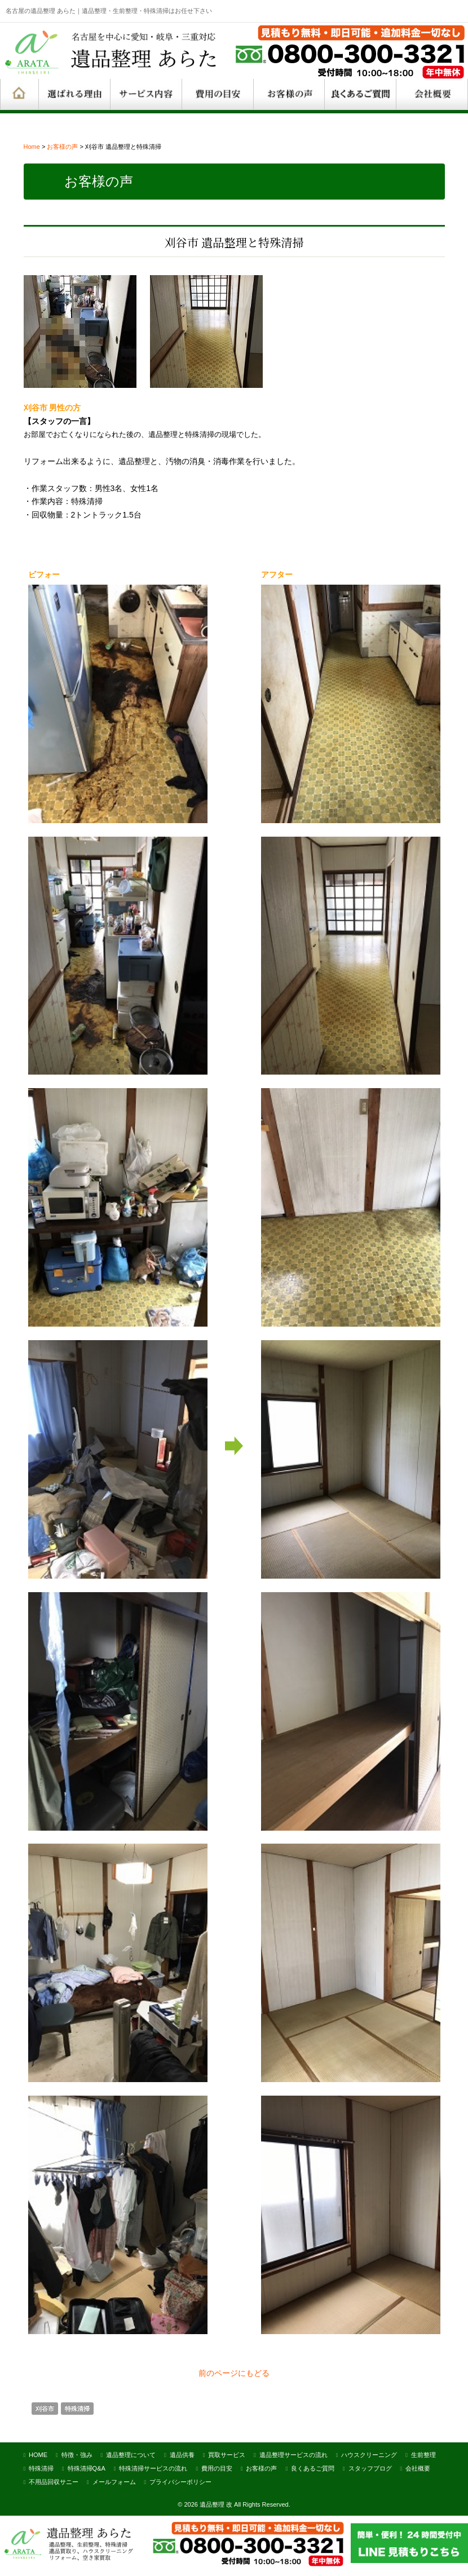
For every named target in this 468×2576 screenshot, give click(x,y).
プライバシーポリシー (180, 2480)
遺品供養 (182, 2453)
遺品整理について (131, 2453)
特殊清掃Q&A (86, 2466)
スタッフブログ (370, 2466)
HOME (38, 2453)
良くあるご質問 (312, 2466)
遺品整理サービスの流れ (293, 2453)
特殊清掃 (77, 2406)
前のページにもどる (234, 2371)
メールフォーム (114, 2480)
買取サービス (226, 2453)
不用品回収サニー (53, 2480)
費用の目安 (216, 2466)
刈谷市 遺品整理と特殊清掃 (234, 240)
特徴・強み (76, 2453)
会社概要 (417, 2466)
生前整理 (423, 2453)
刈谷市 (45, 2406)
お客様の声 (62, 146)
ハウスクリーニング (369, 2453)
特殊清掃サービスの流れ (153, 2466)
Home (32, 146)
